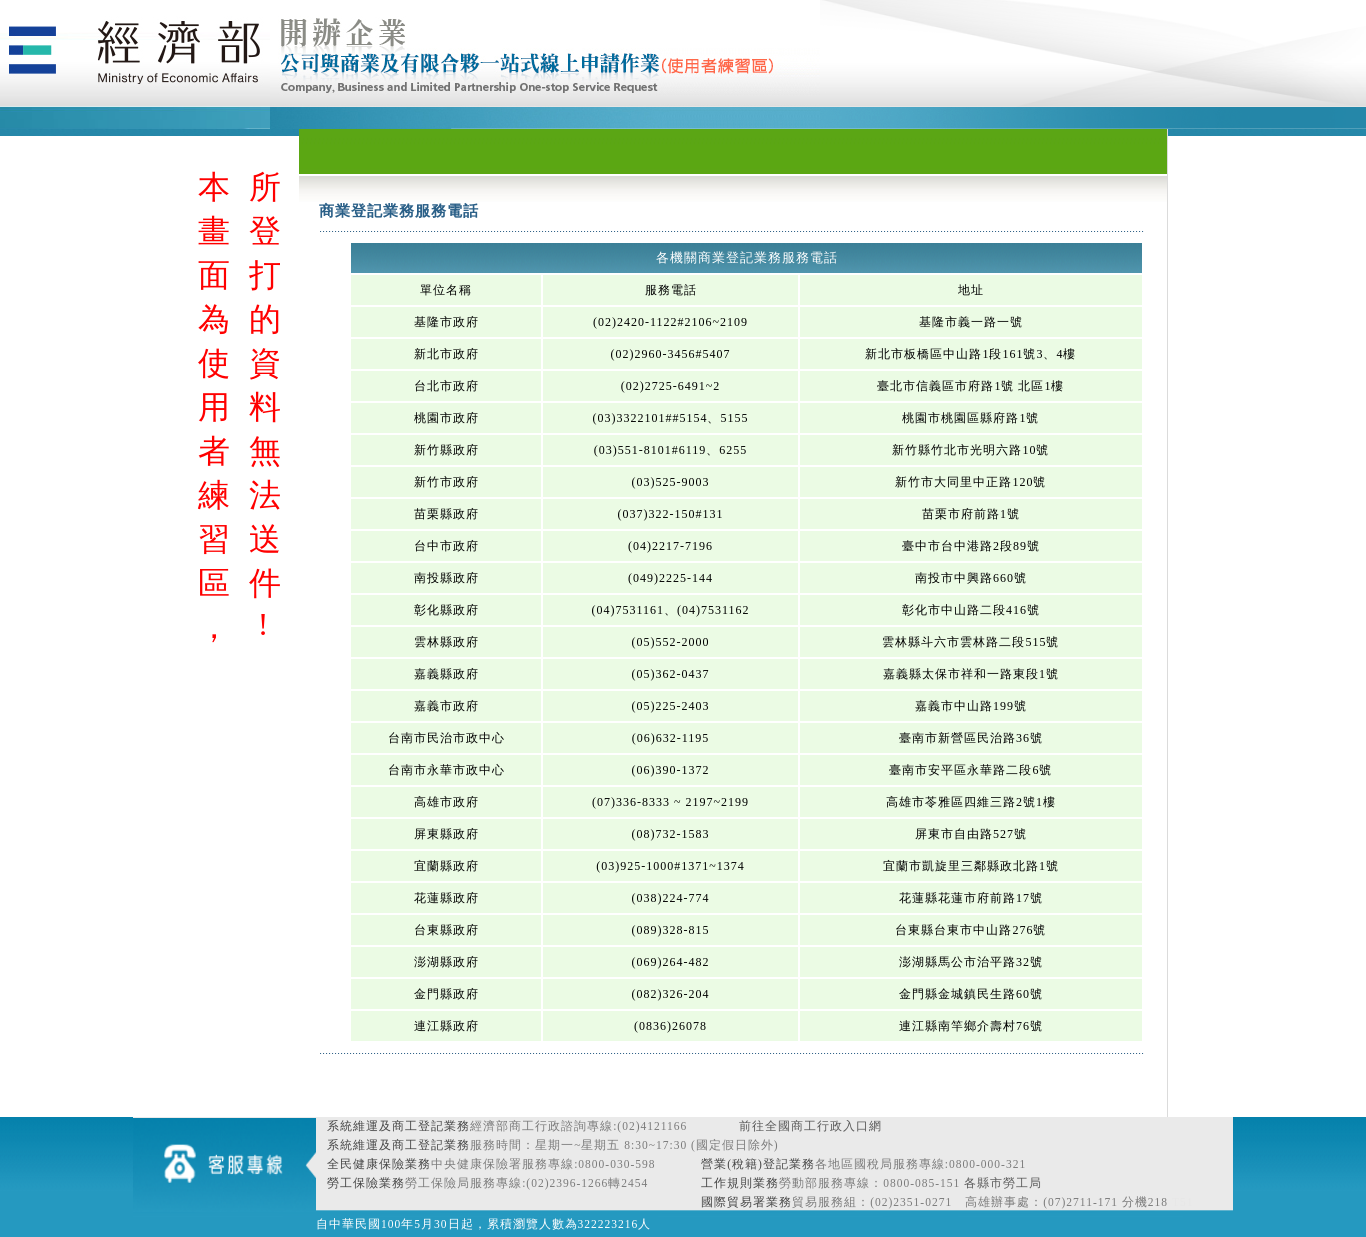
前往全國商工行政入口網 (810, 1126)
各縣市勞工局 (1003, 1183)
